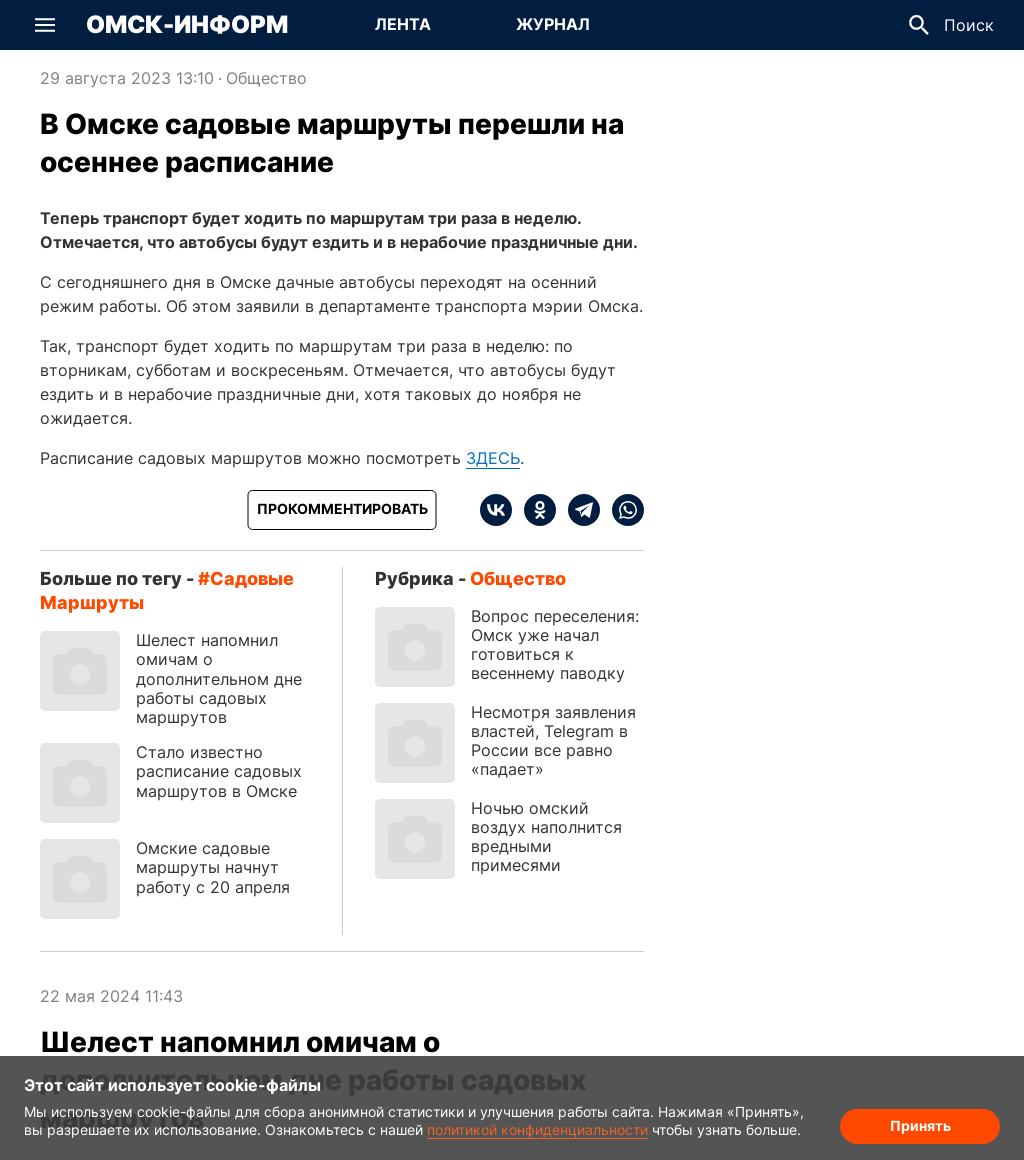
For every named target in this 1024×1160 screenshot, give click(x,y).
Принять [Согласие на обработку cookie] (920, 1125)
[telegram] (578, 510)
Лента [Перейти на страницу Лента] (403, 24)
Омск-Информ (187, 25)
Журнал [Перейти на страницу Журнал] (553, 24)
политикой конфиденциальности (537, 1129)
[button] (45, 25)
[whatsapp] (622, 510)
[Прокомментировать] (342, 510)
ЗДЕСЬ (493, 458)
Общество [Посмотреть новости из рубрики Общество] (266, 78)
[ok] (534, 510)
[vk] (496, 510)
